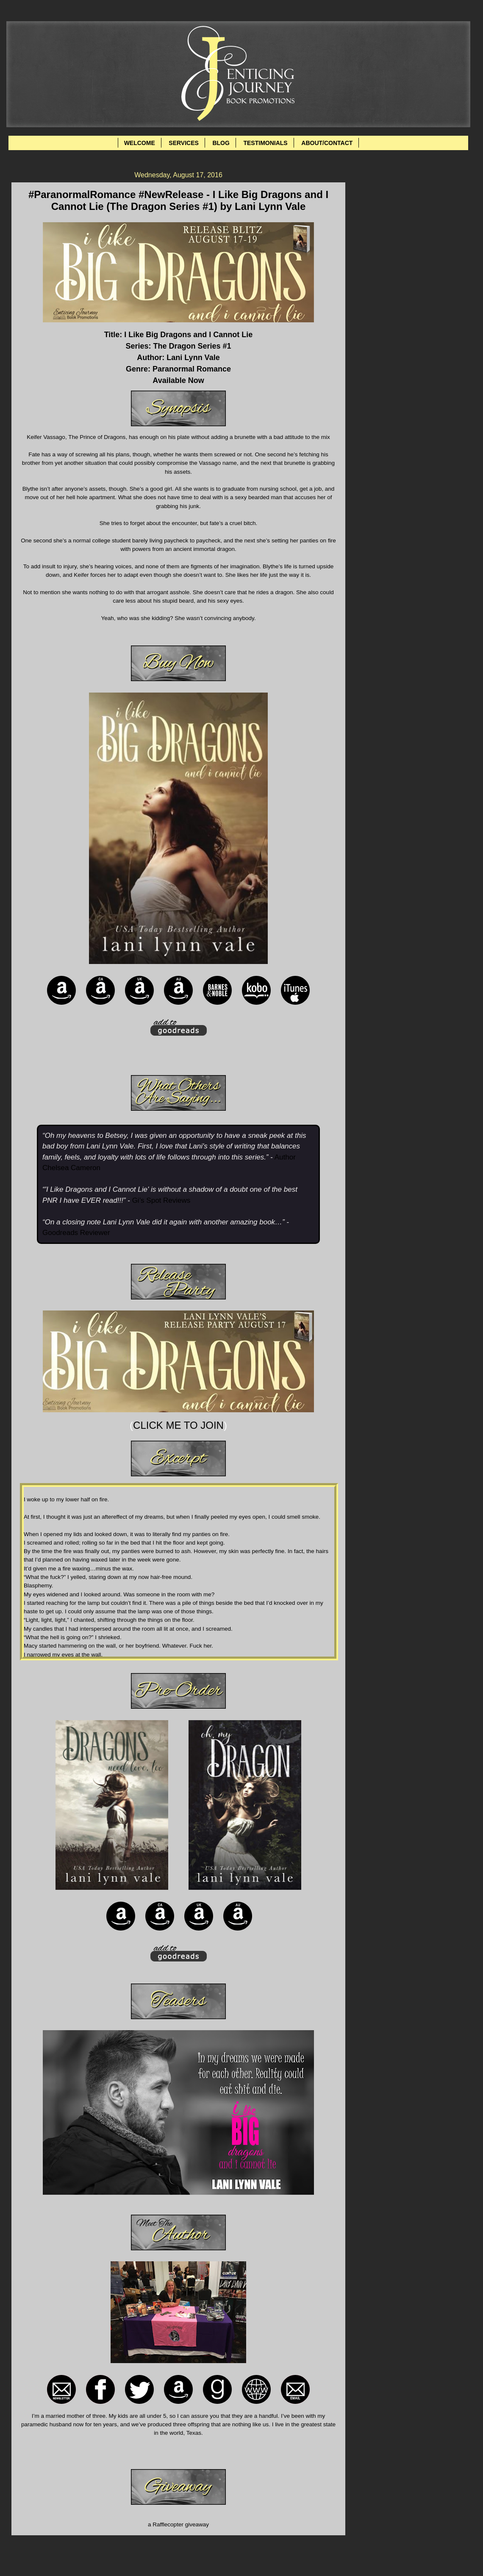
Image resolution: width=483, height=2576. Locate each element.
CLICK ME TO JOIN (178, 1425)
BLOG (220, 143)
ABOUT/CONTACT (327, 143)
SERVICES (184, 143)
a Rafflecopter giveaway (178, 2524)
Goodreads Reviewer (76, 1233)
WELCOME (139, 143)
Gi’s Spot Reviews (161, 1200)
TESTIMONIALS (265, 143)
